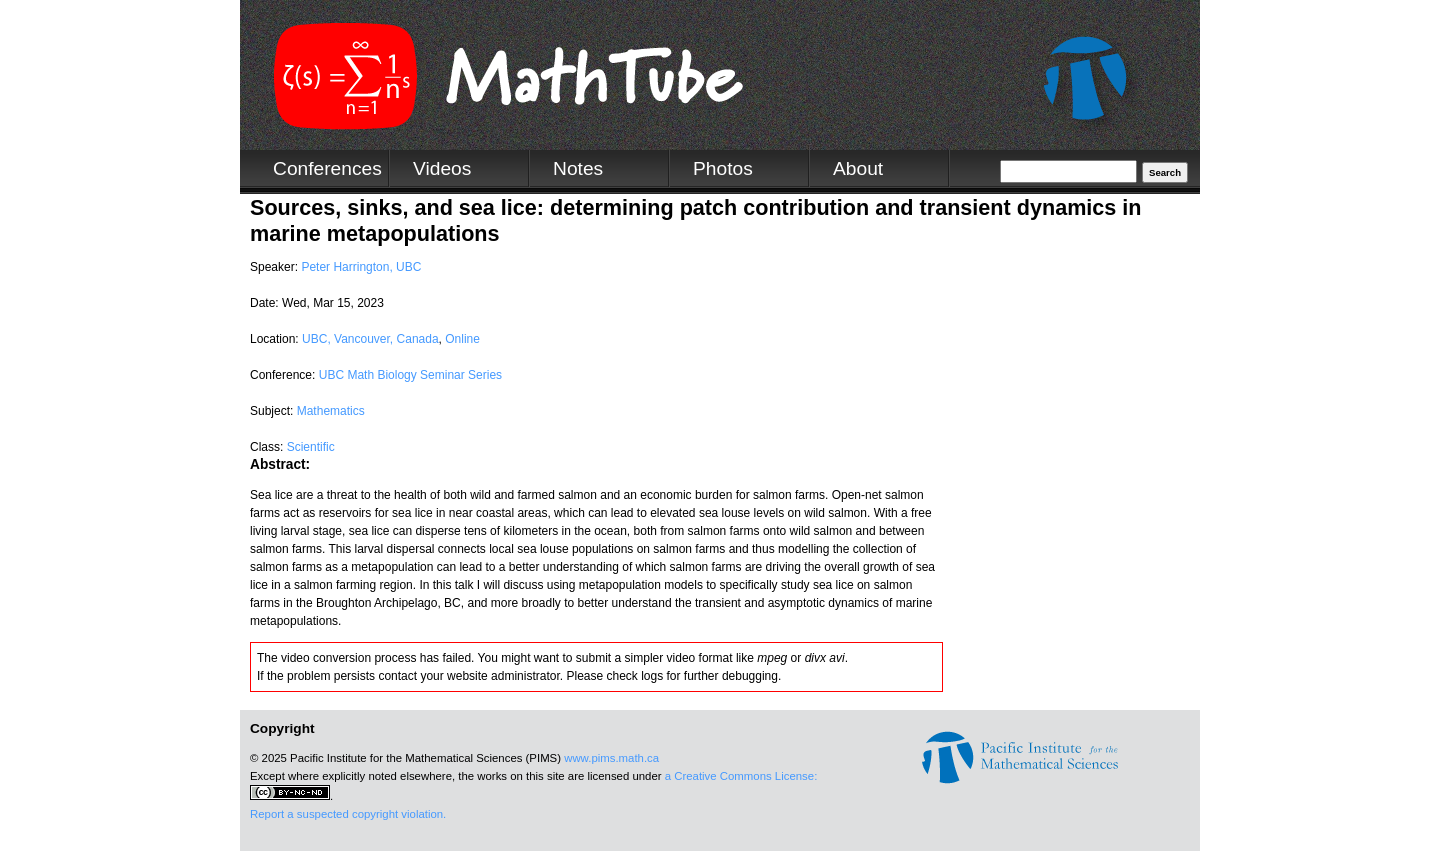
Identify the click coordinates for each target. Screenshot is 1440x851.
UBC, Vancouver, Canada (370, 339)
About (858, 168)
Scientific (311, 447)
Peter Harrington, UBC (361, 267)
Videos (442, 168)
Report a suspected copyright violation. (348, 814)
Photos (723, 168)
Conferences (327, 168)
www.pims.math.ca (611, 758)
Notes (578, 168)
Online (462, 339)
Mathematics (331, 411)
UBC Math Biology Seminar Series (410, 375)
